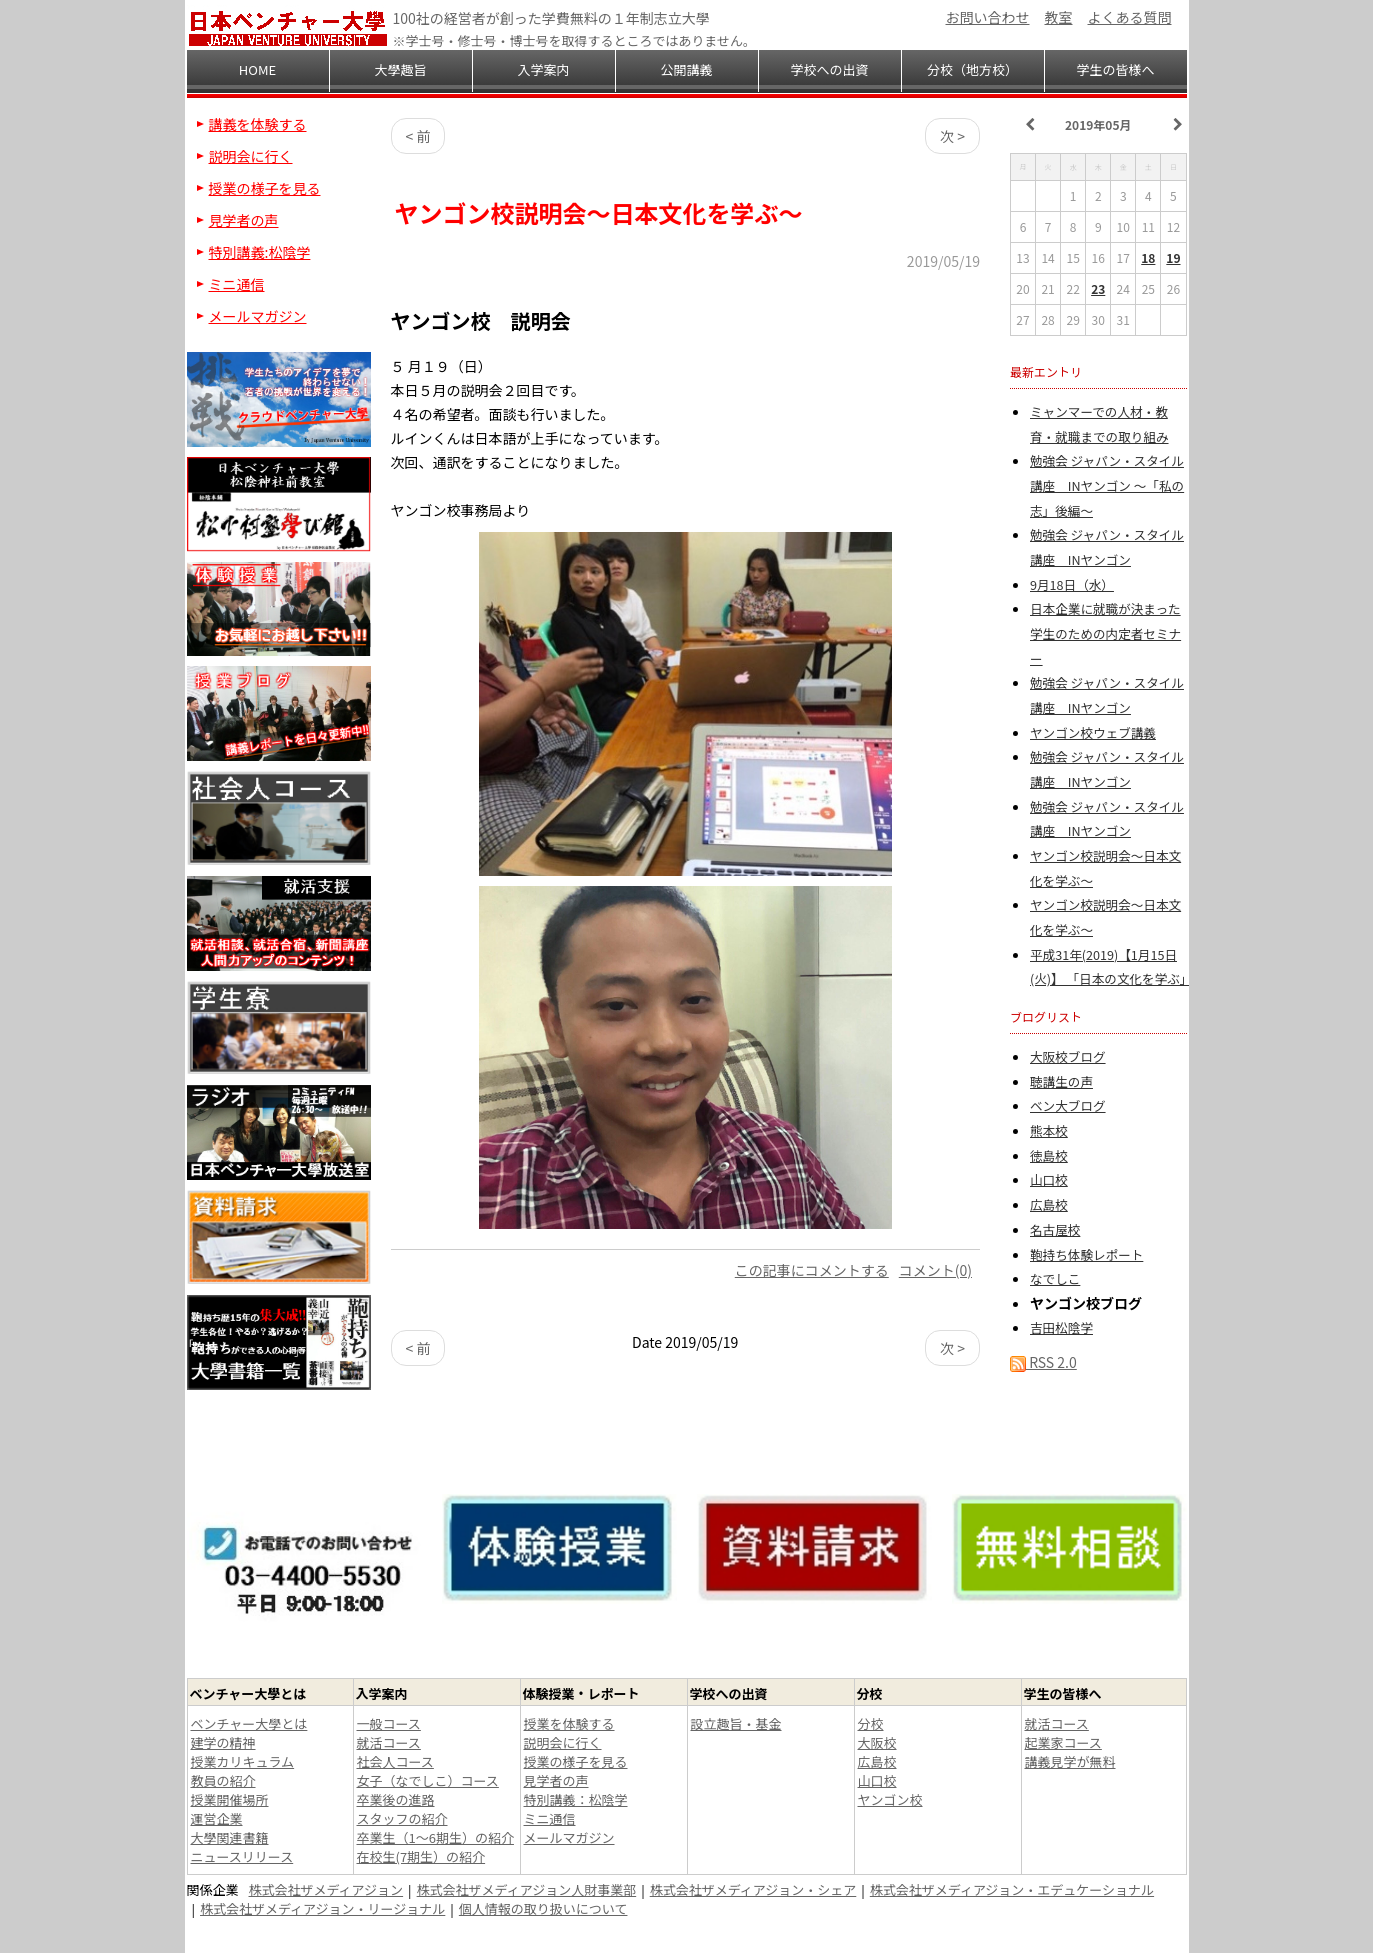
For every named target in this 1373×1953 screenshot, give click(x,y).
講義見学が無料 (1070, 1761)
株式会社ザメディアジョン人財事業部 (527, 1889)
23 (1098, 288)
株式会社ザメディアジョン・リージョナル (322, 1908)
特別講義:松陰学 (260, 252)
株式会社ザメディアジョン (326, 1889)
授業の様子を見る (265, 188)
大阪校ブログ (1068, 1056)
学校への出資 (829, 69)
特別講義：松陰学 (576, 1799)
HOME (257, 69)
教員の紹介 (223, 1780)
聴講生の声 (1061, 1081)
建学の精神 (223, 1742)
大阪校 (877, 1742)
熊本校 (1049, 1130)
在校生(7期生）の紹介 (421, 1856)
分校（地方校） (972, 69)
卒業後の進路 (396, 1799)
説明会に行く (251, 156)
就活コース (389, 1742)
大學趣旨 (400, 69)
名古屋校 (1055, 1229)
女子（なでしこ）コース (428, 1780)
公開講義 (686, 69)
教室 (1059, 17)
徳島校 (1049, 1155)
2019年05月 (1098, 124)
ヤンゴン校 (890, 1799)
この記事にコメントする (812, 1270)
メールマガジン (258, 316)
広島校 (1049, 1204)
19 (1173, 257)
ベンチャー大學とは (249, 1723)
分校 (871, 1723)
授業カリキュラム (243, 1761)
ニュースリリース (242, 1856)
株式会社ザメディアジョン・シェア (753, 1889)
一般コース (389, 1723)
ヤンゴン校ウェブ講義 (1093, 732)
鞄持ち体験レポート (1086, 1254)
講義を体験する (258, 124)
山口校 (1049, 1179)
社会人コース (395, 1761)
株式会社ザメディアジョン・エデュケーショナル (1012, 1889)
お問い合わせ (988, 17)
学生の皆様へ (1115, 69)
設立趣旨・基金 (736, 1723)
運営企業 (217, 1818)
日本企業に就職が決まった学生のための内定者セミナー (1105, 633)
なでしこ (1055, 1278)
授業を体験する (569, 1723)
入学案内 (543, 69)
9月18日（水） (1072, 584)
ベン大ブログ (1068, 1105)
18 (1148, 257)
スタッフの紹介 (402, 1818)
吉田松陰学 (1061, 1327)
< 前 (418, 136)
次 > (952, 136)
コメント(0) (935, 1270)
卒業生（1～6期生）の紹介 (435, 1837)
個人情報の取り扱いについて (543, 1908)
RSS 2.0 (1043, 1362)
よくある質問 (1130, 17)
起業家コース (1063, 1742)
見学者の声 (244, 220)
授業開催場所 (230, 1799)
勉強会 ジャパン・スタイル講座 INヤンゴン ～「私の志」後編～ (1107, 485)
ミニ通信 (237, 284)
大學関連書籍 (230, 1837)
